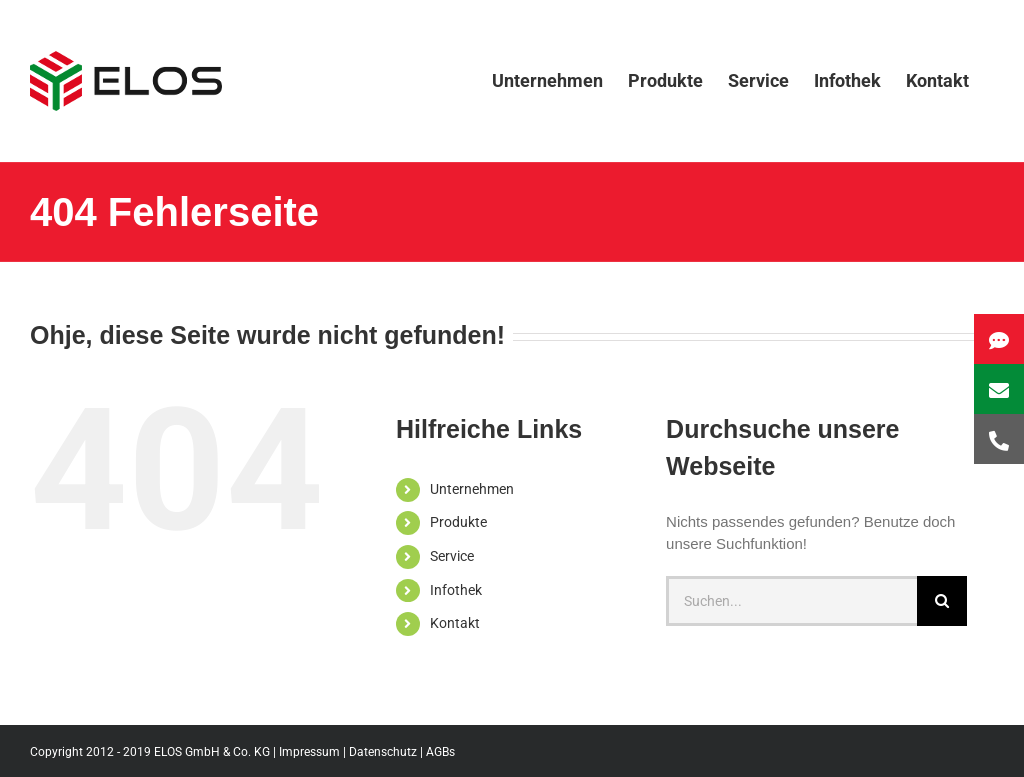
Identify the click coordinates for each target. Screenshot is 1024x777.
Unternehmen (472, 489)
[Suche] (942, 601)
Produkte (458, 522)
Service (452, 556)
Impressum (309, 752)
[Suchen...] (791, 601)
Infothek (456, 590)
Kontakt (455, 623)
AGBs (440, 752)
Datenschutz (383, 752)
